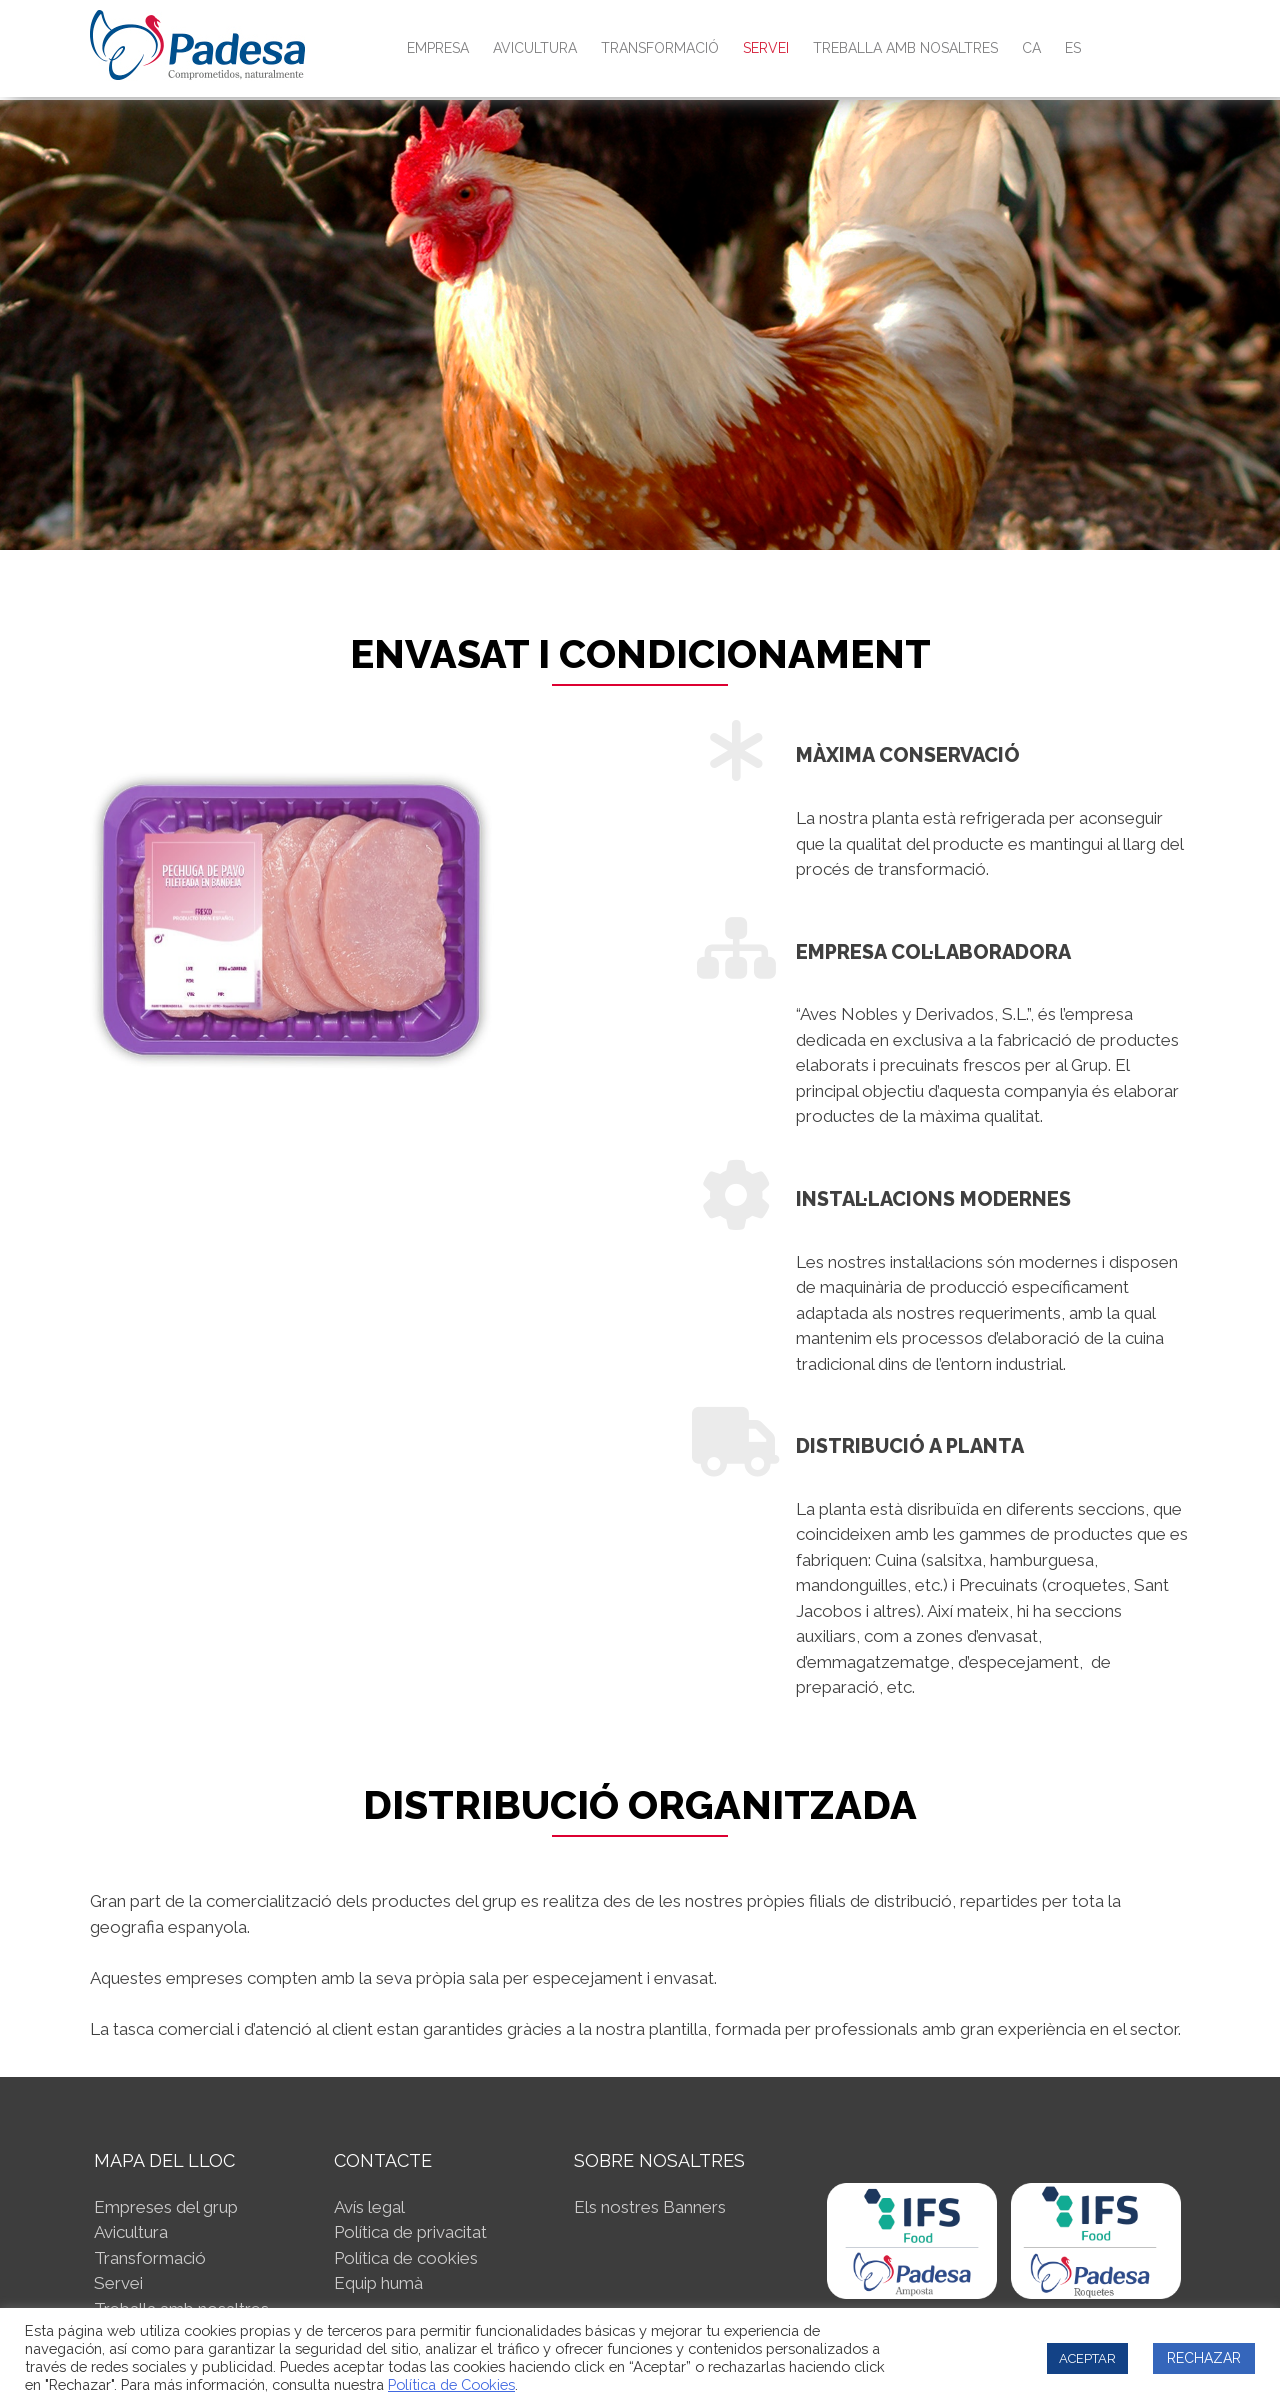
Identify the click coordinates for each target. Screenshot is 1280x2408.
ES (1073, 48)
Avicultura (535, 48)
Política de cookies (406, 2258)
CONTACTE (383, 2160)
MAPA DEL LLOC (164, 2160)
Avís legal (369, 2207)
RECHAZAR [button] (1204, 2358)
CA (1031, 48)
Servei (766, 48)
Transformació (660, 48)
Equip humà (378, 2283)
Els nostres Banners (650, 2207)
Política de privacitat (410, 2232)
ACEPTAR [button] (1087, 2358)
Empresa (438, 48)
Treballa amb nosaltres (905, 48)
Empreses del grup (166, 2207)
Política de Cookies (451, 2384)
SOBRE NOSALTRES (659, 2160)
